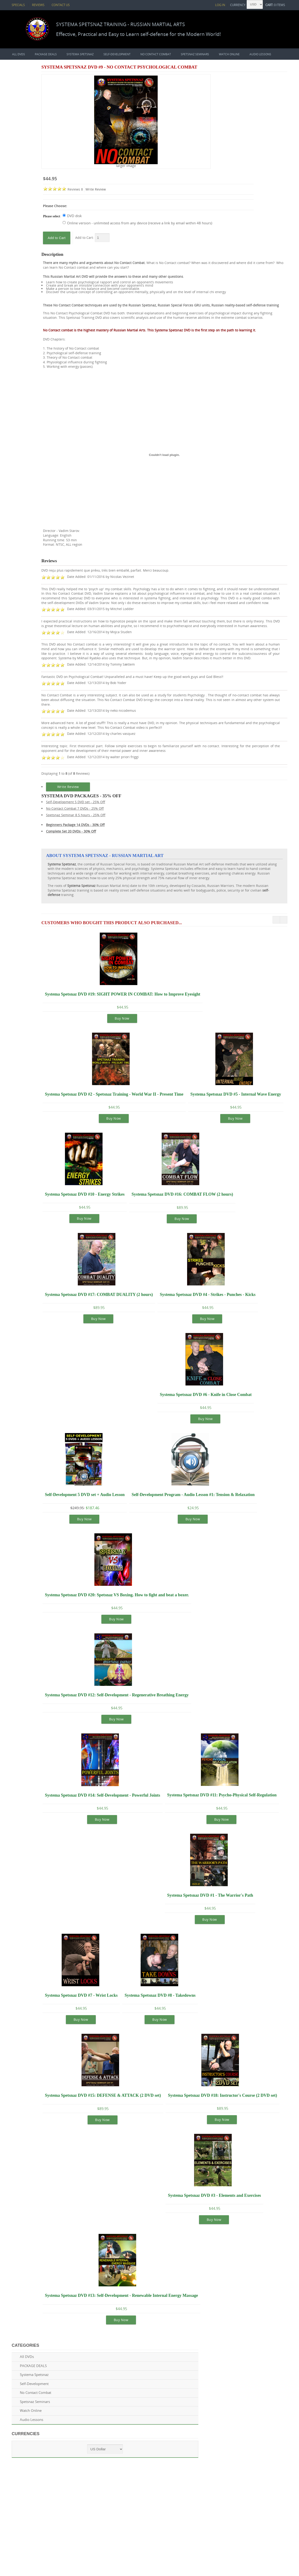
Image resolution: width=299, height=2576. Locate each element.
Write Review (204, 90)
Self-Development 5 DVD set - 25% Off (113, 734)
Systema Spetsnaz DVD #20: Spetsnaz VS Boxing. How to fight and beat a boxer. (155, 1732)
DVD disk (164, 124)
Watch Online (229, 54)
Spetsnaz (107, 796)
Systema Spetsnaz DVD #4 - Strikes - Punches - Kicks (131, 1432)
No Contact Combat (155, 54)
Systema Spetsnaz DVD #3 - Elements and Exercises (129, 2433)
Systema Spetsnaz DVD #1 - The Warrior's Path (242, 2032)
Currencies (21, 155)
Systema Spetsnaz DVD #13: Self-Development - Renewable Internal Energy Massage (159, 2533)
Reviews (31, 5)
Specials (12, 5)
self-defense (141, 832)
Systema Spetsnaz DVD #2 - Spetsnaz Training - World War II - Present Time (152, 1031)
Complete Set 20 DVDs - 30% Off (109, 763)
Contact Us (51, 5)
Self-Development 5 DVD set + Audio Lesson (123, 1532)
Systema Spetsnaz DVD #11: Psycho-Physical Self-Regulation (137, 2032)
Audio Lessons (260, 54)
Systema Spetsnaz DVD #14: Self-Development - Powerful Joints (140, 1932)
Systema (92, 796)
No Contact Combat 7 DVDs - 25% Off (113, 741)
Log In (231, 5)
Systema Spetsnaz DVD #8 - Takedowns (198, 2133)
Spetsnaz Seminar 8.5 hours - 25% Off (113, 747)
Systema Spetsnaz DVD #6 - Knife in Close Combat (232, 1432)
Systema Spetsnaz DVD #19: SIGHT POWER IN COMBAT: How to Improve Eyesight (160, 931)
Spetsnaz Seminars (195, 54)
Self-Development (117, 54)
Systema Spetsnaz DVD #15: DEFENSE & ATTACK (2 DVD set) (141, 2233)
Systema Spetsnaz (80, 54)
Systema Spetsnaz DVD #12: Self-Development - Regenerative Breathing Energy (155, 1832)
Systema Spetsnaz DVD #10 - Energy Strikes (220, 1131)
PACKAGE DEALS (46, 54)
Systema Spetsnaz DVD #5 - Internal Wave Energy (128, 1131)
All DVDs (18, 54)
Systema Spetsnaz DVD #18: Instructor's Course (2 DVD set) (137, 2333)
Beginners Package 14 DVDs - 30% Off (113, 757)
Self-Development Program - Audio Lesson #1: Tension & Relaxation (144, 1632)
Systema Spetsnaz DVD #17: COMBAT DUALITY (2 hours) (137, 1331)
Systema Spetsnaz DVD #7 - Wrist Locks (119, 2133)
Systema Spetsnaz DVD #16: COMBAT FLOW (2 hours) (134, 1231)
